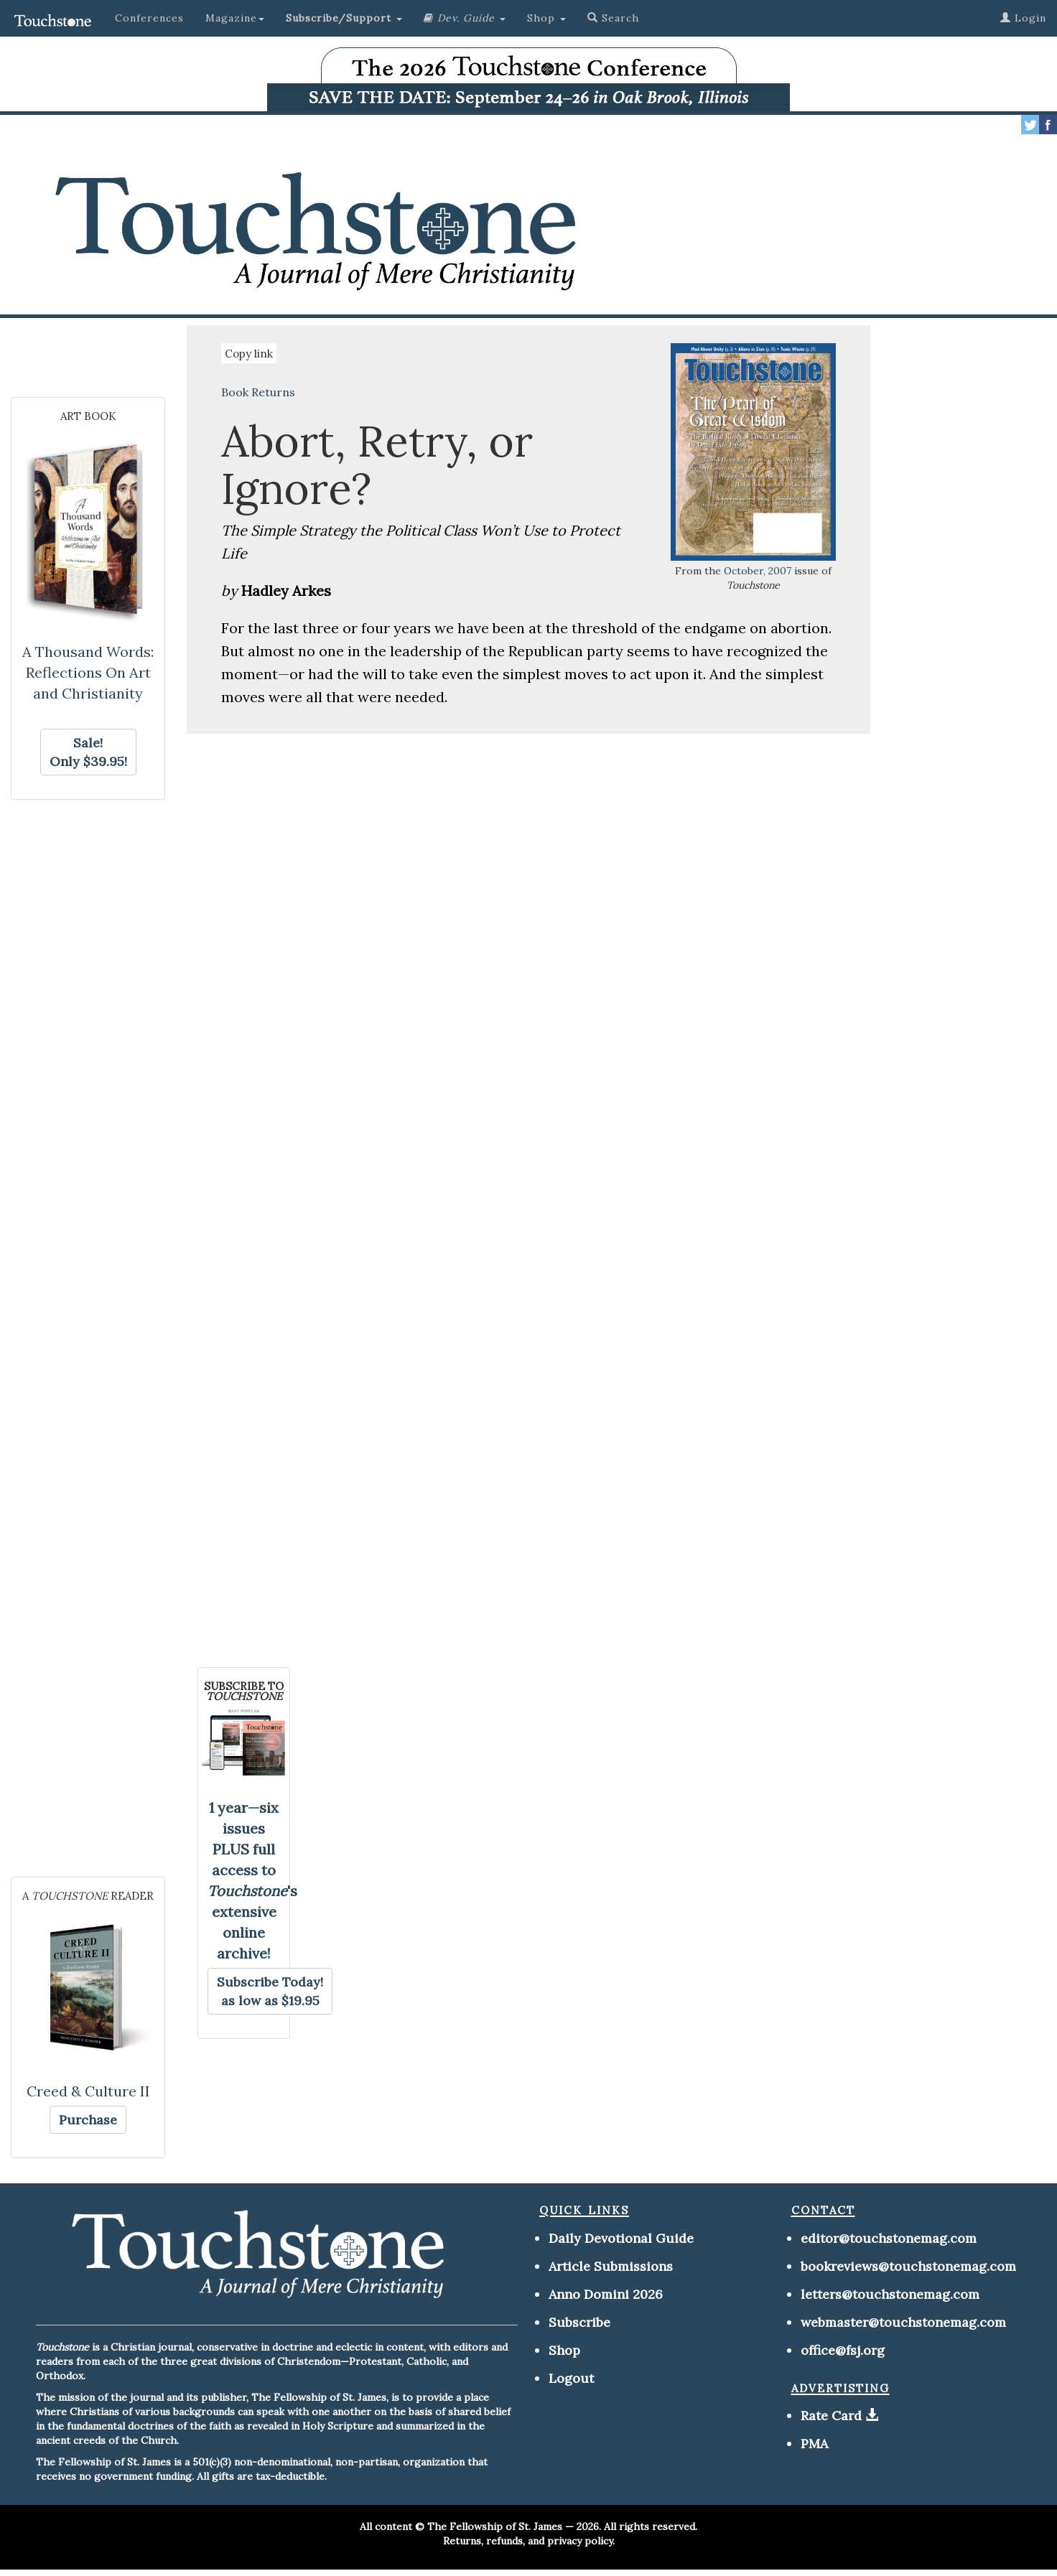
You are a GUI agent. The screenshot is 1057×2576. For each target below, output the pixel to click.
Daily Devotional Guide (621, 2238)
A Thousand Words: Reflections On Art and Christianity (88, 672)
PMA (814, 2443)
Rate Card (831, 2415)
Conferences (149, 17)
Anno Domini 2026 (606, 2294)
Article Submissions (611, 2266)
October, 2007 (757, 570)
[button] (344, 18)
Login (1023, 17)
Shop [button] (546, 17)
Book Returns (258, 392)
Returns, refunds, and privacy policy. (529, 2540)
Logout (571, 2378)
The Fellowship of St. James (494, 2526)
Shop (564, 2350)
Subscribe (579, 2322)
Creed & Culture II (88, 2091)
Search (613, 17)
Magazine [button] (234, 17)
